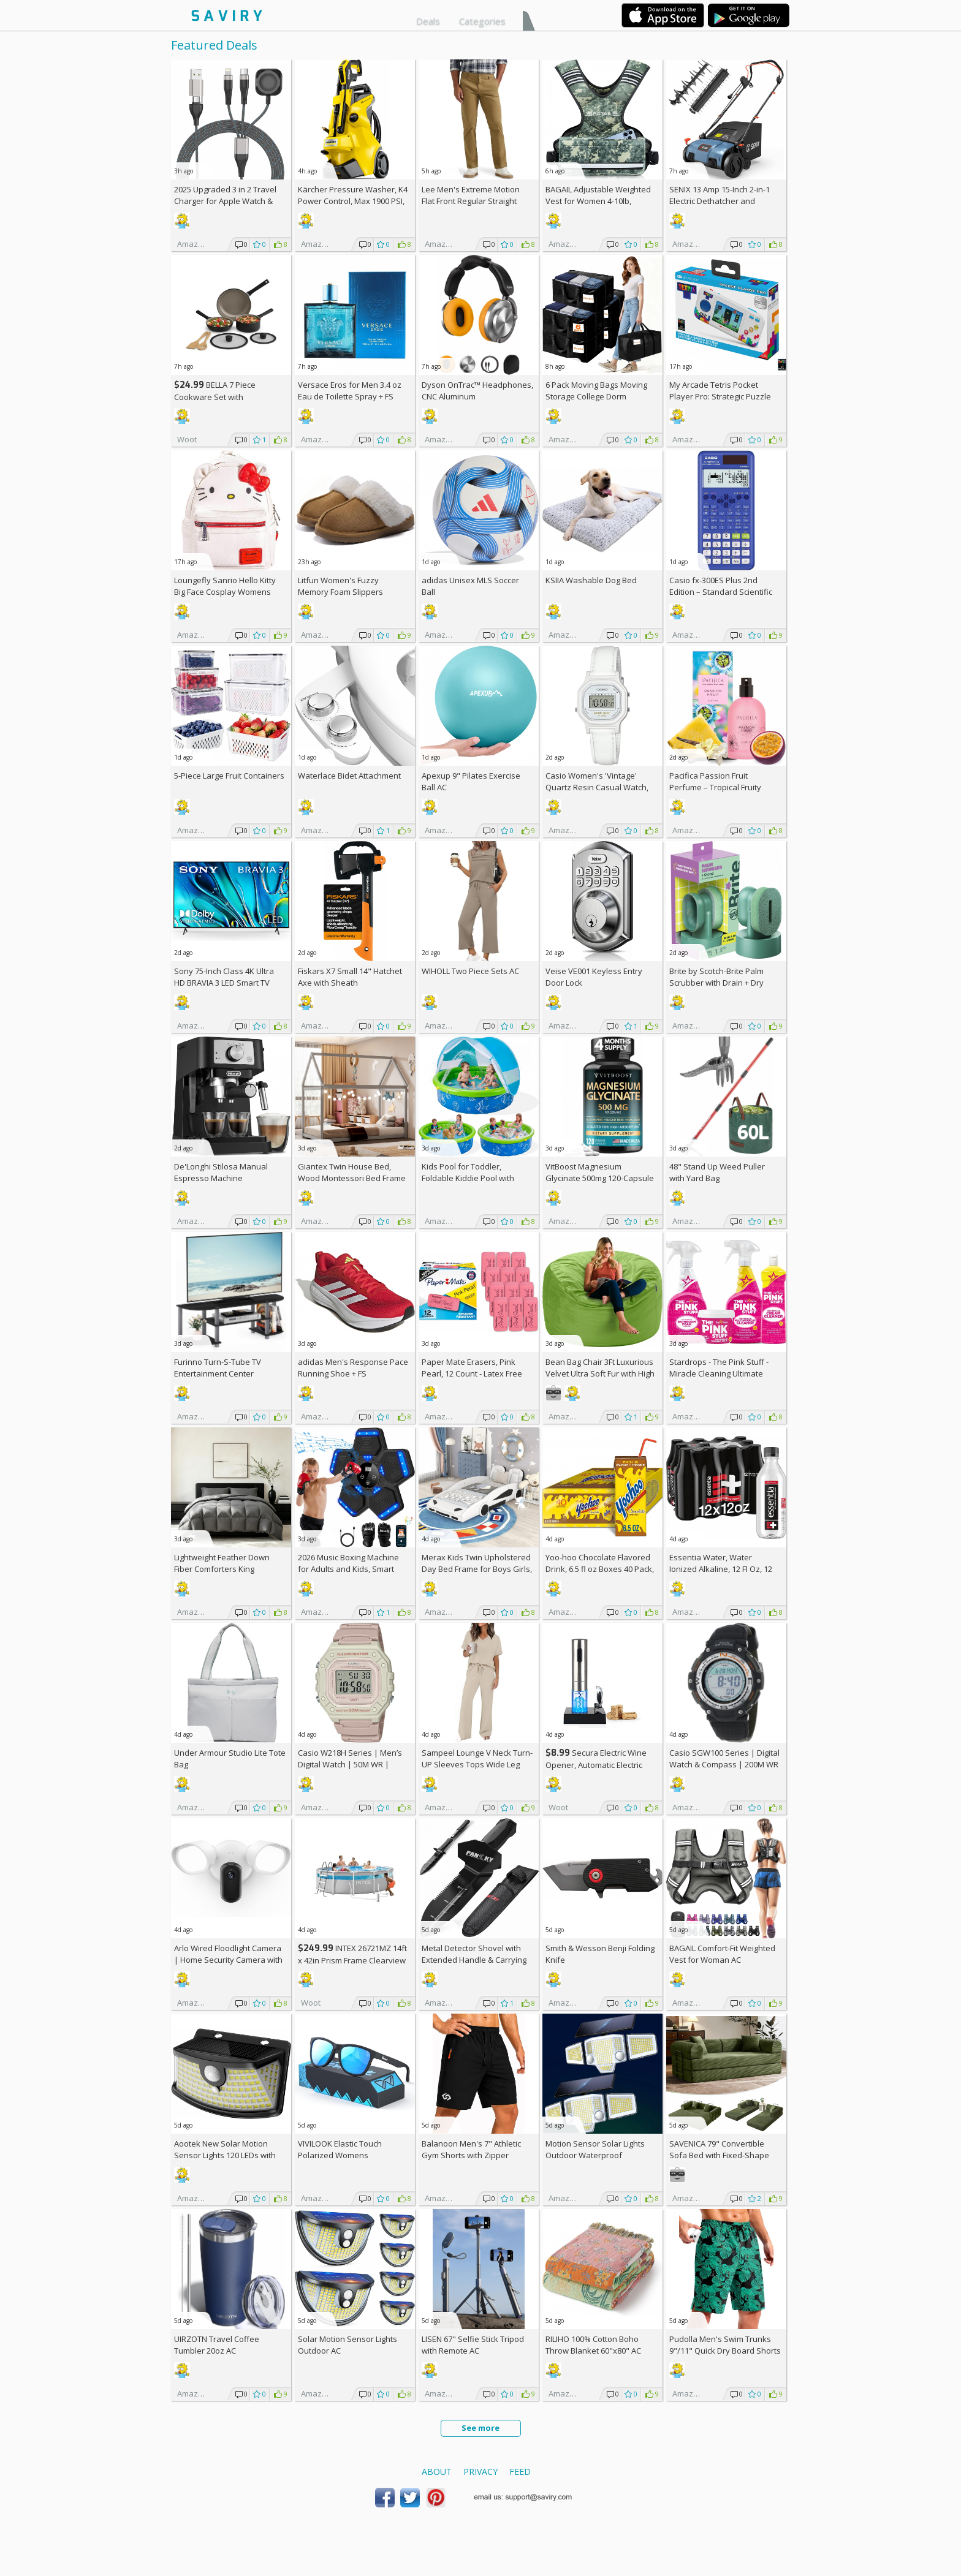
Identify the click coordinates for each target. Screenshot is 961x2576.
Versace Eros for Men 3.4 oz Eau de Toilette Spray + (349, 390)
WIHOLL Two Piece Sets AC (470, 970)
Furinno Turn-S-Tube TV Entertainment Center (217, 1367)
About (437, 2471)
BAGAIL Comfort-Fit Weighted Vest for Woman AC (722, 1954)
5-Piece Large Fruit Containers (229, 775)
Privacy (480, 2471)
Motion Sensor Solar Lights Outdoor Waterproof (595, 2149)
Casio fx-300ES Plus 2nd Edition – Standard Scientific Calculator (720, 592)
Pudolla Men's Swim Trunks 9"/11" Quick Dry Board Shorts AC (725, 2350)
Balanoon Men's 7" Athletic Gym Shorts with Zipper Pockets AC (471, 2155)
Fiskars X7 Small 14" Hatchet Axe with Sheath (350, 976)
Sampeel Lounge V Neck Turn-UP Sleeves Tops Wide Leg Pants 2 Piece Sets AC (477, 1764)
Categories (482, 21)
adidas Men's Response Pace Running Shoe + (353, 1367)
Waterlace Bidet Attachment (349, 775)
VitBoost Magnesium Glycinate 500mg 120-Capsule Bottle (599, 1178)
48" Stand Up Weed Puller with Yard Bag (717, 1172)
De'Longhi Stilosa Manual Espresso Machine (221, 1172)
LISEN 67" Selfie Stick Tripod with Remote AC (473, 2344)
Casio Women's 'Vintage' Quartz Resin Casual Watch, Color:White (596, 787)
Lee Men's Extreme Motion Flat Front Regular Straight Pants (471, 201)
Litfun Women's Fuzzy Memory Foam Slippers (340, 586)
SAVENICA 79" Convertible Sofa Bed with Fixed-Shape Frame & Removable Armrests (724, 2155)
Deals (428, 21)
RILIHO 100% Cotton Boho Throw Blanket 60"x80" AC (593, 2344)
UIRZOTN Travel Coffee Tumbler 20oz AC (216, 2344)
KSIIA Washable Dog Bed (591, 580)
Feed (520, 2471)
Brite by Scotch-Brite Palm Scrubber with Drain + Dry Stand (716, 982)
